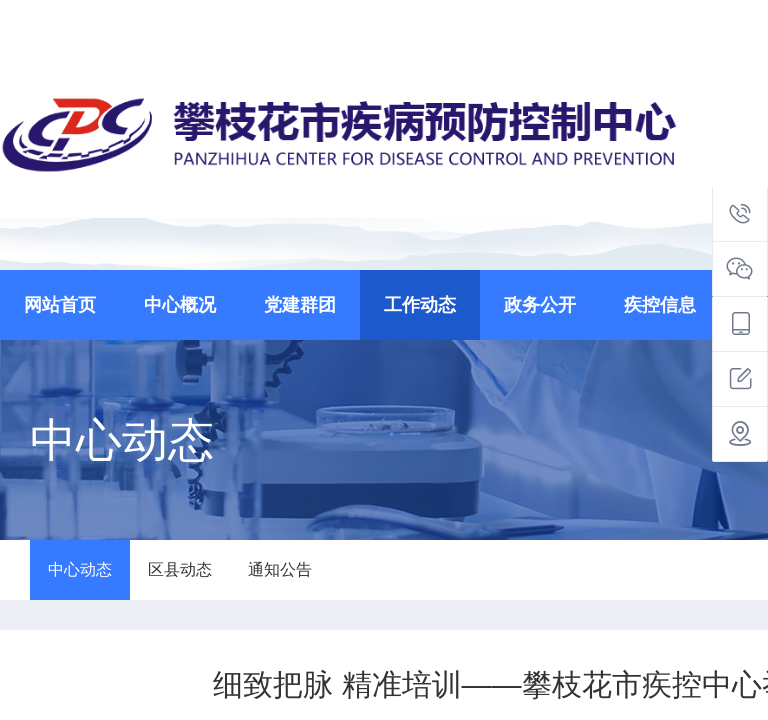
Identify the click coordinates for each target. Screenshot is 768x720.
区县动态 (180, 569)
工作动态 (420, 305)
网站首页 (60, 305)
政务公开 (540, 305)
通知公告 (280, 569)
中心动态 (80, 569)
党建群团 (300, 305)
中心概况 (180, 305)
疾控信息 (660, 305)
